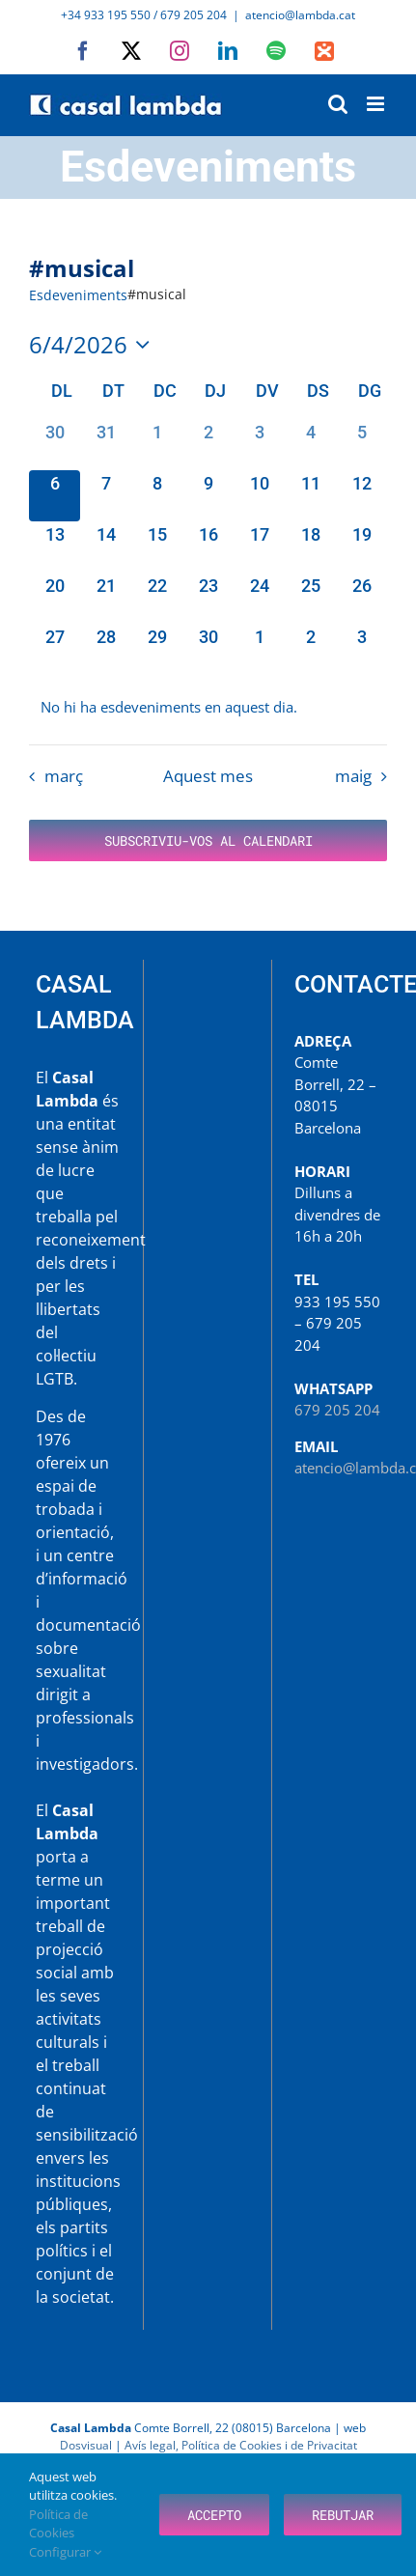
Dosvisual (86, 2445)
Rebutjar (343, 2515)
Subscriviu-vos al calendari (208, 840)
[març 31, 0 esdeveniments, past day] (105, 444)
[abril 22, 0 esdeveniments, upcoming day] (156, 598)
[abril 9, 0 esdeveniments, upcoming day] (208, 495)
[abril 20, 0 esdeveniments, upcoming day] (54, 598)
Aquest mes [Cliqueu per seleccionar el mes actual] (208, 776)
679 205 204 (337, 1409)
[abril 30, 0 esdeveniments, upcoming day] (208, 649)
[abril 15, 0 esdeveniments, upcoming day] (156, 547)
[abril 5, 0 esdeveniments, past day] (361, 444)
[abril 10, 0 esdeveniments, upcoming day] (259, 495)
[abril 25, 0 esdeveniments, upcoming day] (310, 598)
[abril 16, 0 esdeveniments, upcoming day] (208, 547)
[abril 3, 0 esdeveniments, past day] (259, 444)
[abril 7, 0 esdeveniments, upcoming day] (105, 495)
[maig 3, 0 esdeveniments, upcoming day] (361, 649)
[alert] (208, 707)
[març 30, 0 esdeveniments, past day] (54, 444)
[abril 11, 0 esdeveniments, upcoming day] (310, 495)
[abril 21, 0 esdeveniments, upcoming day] (105, 598)
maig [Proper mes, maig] (353, 776)
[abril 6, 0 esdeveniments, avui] (54, 495)
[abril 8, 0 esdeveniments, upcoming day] (156, 495)
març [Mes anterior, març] (63, 776)
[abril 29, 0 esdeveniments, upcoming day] (156, 649)
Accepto (214, 2515)
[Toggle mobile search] (337, 104)
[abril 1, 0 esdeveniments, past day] (156, 444)
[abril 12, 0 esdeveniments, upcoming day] (361, 495)
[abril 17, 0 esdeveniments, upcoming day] (259, 547)
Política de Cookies (58, 2524)
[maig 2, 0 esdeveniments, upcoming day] (310, 649)
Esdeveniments (78, 295)
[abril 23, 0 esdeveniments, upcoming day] (208, 598)
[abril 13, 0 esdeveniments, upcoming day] (54, 547)
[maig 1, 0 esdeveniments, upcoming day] (259, 649)
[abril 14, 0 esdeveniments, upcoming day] (105, 547)
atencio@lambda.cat (300, 15)
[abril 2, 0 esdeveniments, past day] (208, 444)
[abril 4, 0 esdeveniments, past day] (310, 444)
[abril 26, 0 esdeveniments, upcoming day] (361, 598)
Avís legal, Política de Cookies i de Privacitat (241, 2445)
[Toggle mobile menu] (377, 104)
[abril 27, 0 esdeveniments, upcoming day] (54, 649)
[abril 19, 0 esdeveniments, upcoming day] (361, 547)
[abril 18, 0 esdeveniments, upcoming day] (310, 547)
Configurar (65, 2552)
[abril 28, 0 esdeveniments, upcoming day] (105, 649)
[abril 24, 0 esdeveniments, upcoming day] (259, 598)
